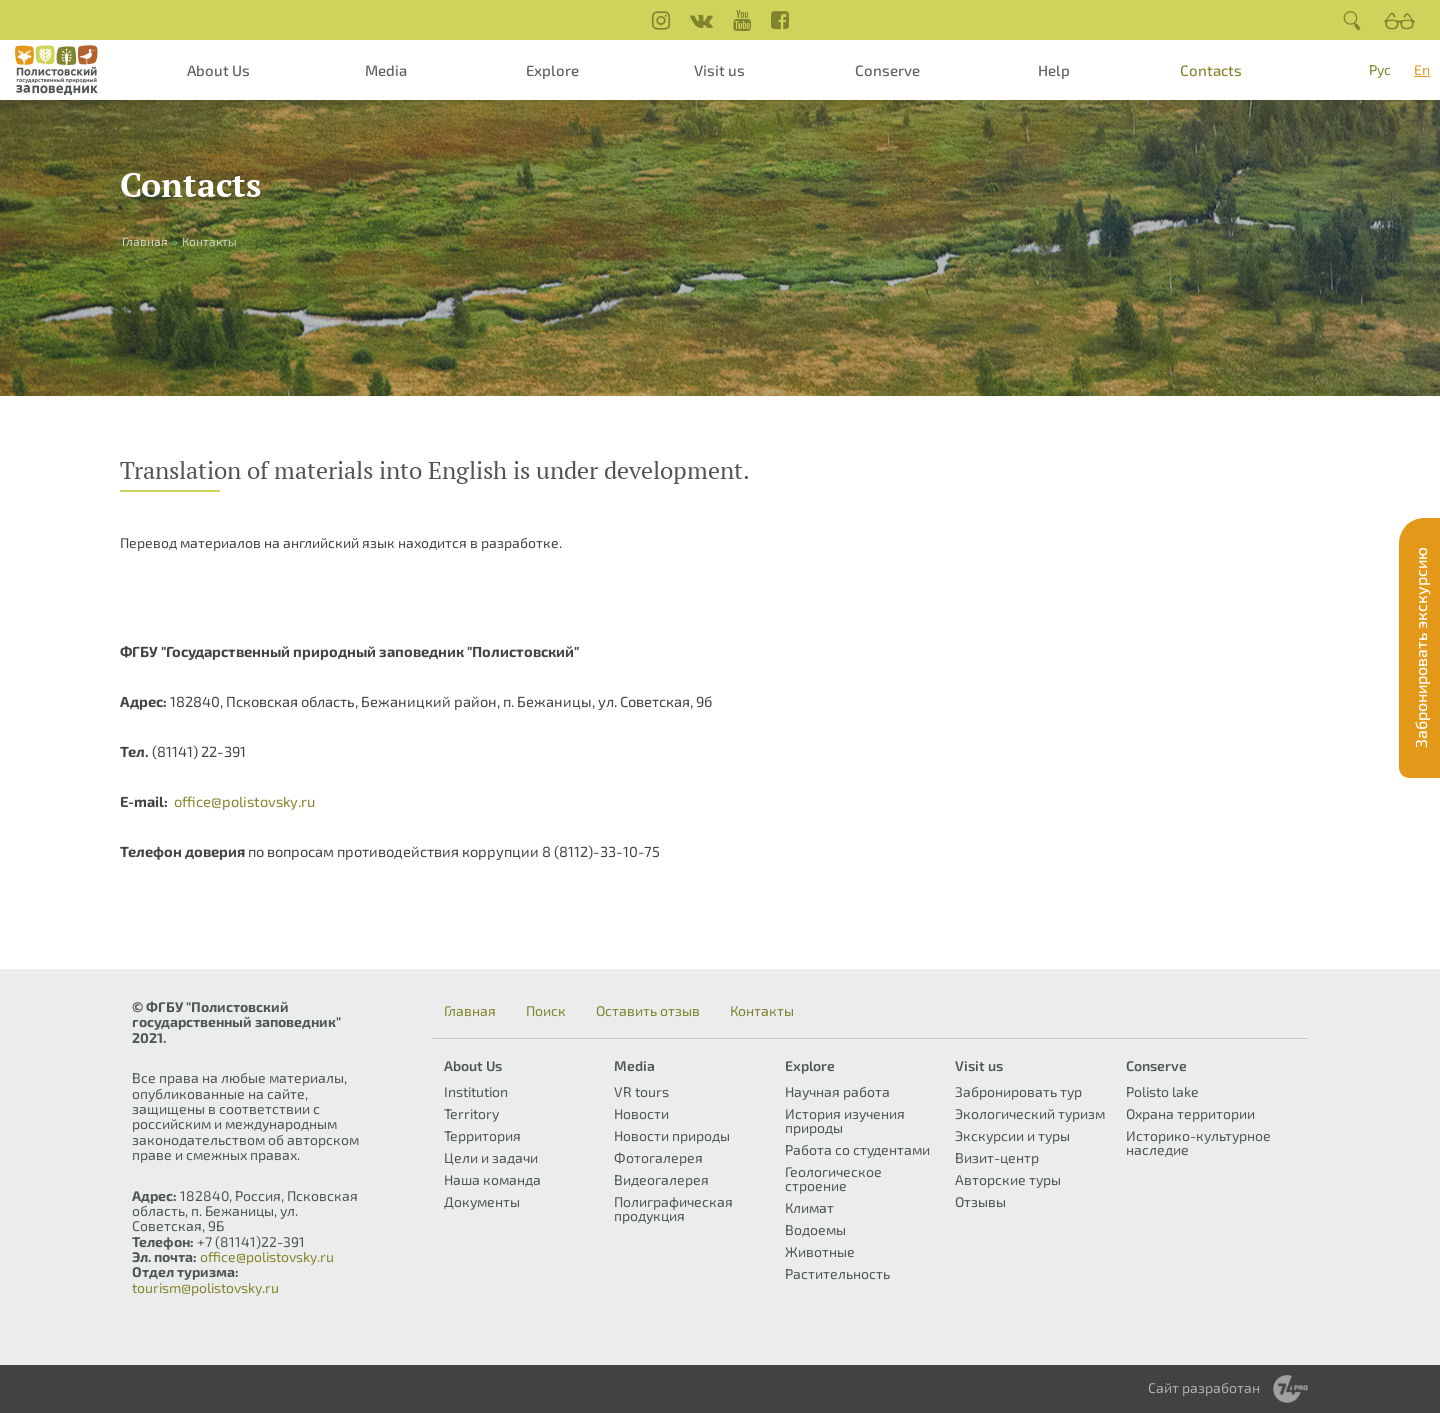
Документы (482, 1201)
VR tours (641, 1091)
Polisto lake (1162, 1091)
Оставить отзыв (648, 1011)
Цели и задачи (491, 1157)
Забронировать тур (1018, 1091)
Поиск (546, 1011)
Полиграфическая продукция (673, 1208)
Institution (476, 1091)
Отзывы (980, 1201)
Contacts (1211, 70)
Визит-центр (997, 1157)
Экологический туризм (1030, 1113)
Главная (470, 1011)
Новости (641, 1113)
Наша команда (492, 1179)
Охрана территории (1190, 1113)
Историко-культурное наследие (1198, 1142)
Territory (471, 1113)
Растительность (837, 1273)
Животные (820, 1251)
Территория (482, 1135)
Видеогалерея (661, 1179)
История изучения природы (845, 1120)
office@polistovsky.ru (244, 801)
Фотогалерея (658, 1157)
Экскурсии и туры (1012, 1135)
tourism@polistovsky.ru (205, 1287)
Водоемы (815, 1229)
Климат (809, 1207)
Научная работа (837, 1091)
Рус (1380, 69)
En (1422, 69)
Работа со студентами (857, 1149)
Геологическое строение (833, 1178)
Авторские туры (1008, 1179)
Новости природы (672, 1135)
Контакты (762, 1011)
